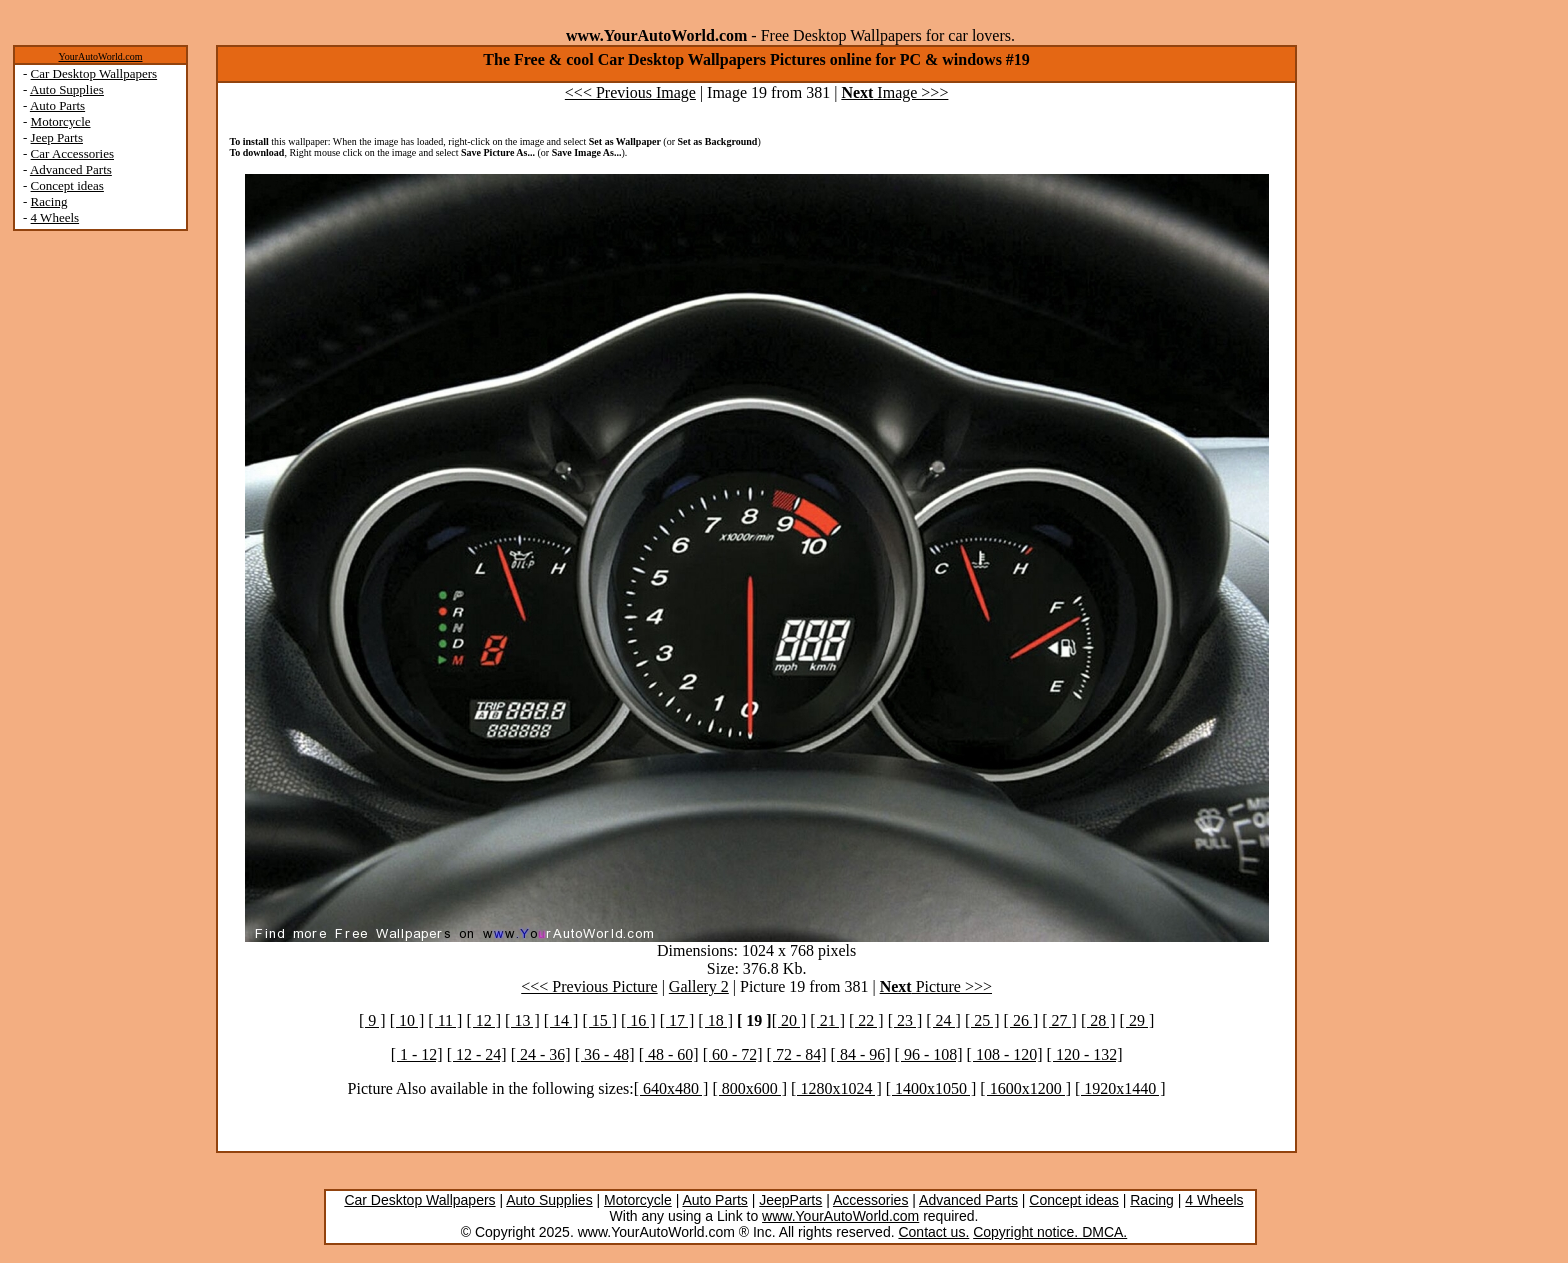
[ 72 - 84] (797, 1054)
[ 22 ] (866, 1020)
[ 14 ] (561, 1020)
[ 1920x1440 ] (1120, 1088)
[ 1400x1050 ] (931, 1088)
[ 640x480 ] (671, 1088)
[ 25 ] (982, 1020)
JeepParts (790, 1200)
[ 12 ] (483, 1020)
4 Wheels (55, 217)
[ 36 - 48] (605, 1054)
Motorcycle (61, 121)
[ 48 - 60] (669, 1054)
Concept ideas (67, 185)
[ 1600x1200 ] (1025, 1088)
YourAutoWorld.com (100, 56)
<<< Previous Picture (589, 986)
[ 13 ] (522, 1020)
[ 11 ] (445, 1020)
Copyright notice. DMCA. (1050, 1232)
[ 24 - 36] (541, 1054)
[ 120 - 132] (1085, 1054)
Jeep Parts (57, 137)
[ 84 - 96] (861, 1054)
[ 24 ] (943, 1020)
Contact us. (933, 1232)
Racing (49, 201)
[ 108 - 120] (1005, 1054)
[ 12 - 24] (477, 1054)
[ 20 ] (789, 1020)
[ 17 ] (677, 1020)
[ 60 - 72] (733, 1054)
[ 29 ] (1137, 1020)
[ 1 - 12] (417, 1054)
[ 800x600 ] (749, 1088)
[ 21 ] (827, 1020)
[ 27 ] (1059, 1020)
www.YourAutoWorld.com (840, 1216)
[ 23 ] (905, 1020)
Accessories (870, 1200)
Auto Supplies (67, 89)
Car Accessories (72, 153)
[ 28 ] (1098, 1020)
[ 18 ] (715, 1020)
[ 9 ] (372, 1020)
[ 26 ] (1021, 1020)
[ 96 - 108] (929, 1054)
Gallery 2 (699, 986)
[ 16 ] (638, 1020)
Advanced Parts (71, 169)
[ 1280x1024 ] (836, 1088)
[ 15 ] (599, 1020)
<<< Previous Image (630, 92)
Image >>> (894, 92)
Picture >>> (936, 986)
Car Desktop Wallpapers (94, 73)
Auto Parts (57, 105)
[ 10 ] (407, 1020)
